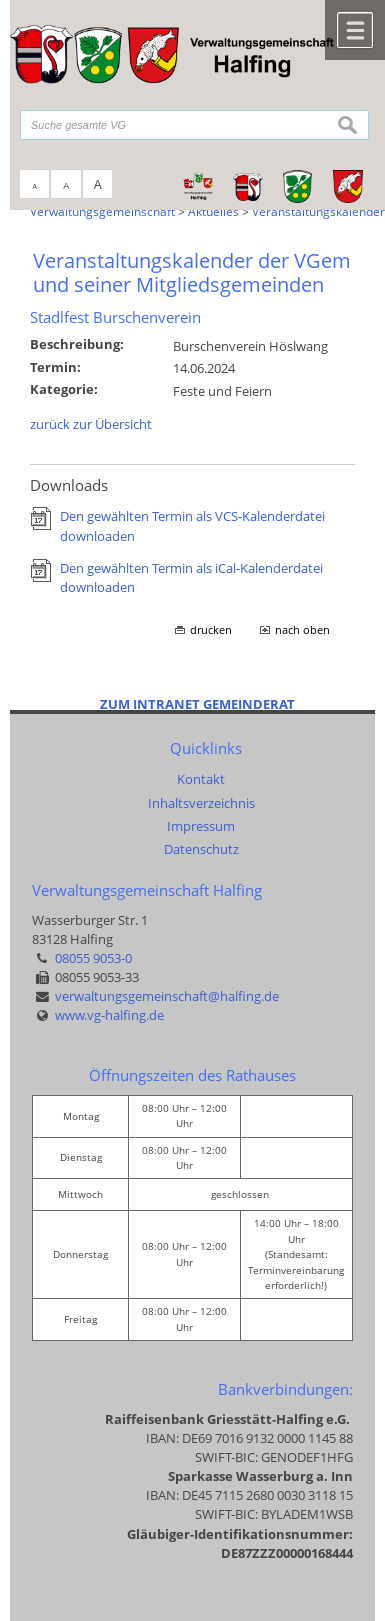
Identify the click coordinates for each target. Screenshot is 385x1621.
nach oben (302, 630)
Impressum (201, 826)
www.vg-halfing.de (109, 1015)
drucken (211, 630)
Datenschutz (201, 849)
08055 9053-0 (93, 958)
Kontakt (201, 779)
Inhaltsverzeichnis (201, 803)
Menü (355, 30)
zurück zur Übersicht (91, 424)
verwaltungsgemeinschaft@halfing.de (167, 996)
